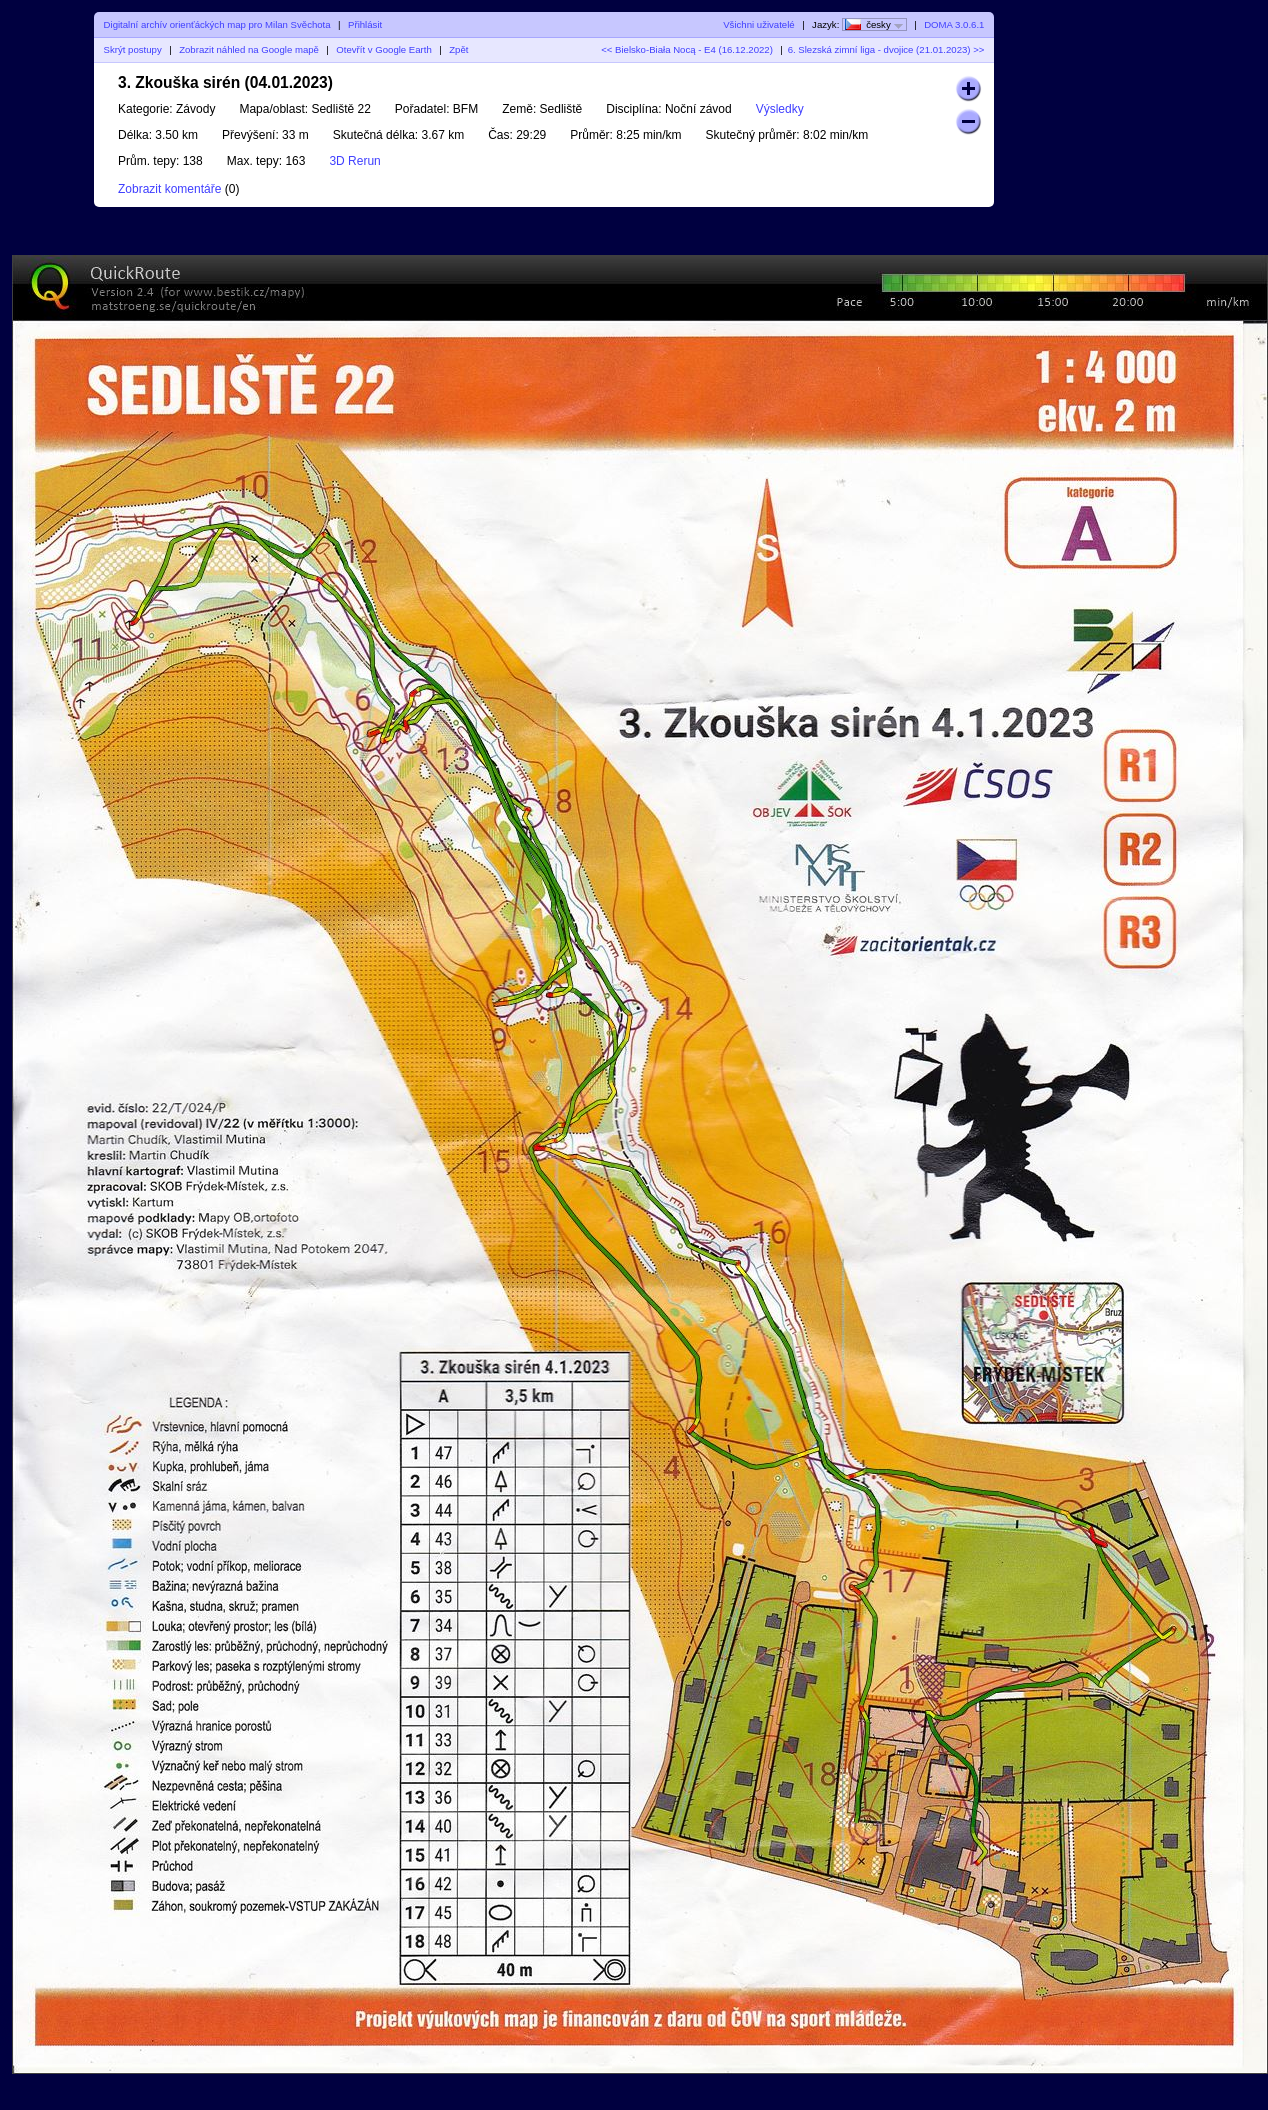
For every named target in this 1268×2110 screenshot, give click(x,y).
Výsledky (780, 109)
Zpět (458, 49)
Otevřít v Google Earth (383, 49)
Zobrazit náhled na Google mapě (249, 49)
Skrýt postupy (133, 49)
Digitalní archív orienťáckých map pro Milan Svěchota (217, 24)
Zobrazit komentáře (169, 189)
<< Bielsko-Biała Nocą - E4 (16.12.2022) (687, 49)
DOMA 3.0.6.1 (954, 24)
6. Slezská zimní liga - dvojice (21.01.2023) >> (886, 49)
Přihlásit (365, 24)
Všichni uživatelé (758, 24)
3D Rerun (354, 161)
